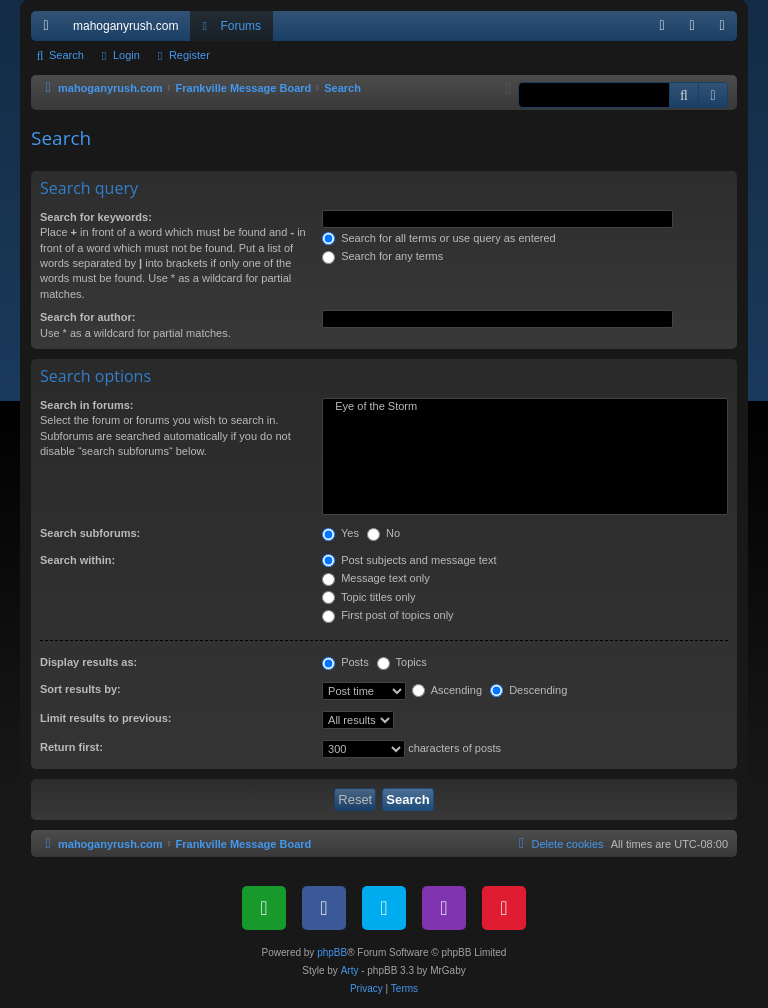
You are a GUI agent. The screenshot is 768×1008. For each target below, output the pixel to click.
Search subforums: (90, 533)
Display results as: (88, 662)
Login (126, 55)
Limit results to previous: (105, 718)
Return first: (71, 747)
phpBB (332, 952)
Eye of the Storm (525, 407)
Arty (350, 970)
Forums (240, 26)
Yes (340, 533)
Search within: (77, 560)
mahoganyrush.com (125, 26)
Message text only (376, 578)
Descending (528, 690)
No (383, 533)
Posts (345, 662)
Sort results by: (80, 689)
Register (189, 55)
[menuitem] (662, 26)
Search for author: (87, 317)
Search (66, 55)
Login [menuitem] (696, 30)
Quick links (50, 30)
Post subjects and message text (409, 560)
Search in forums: (87, 405)
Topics (402, 662)
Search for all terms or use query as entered (439, 238)
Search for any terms (382, 256)
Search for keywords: (96, 217)
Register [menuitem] (726, 30)
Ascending (447, 690)
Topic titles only (368, 597)
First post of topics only (388, 615)
